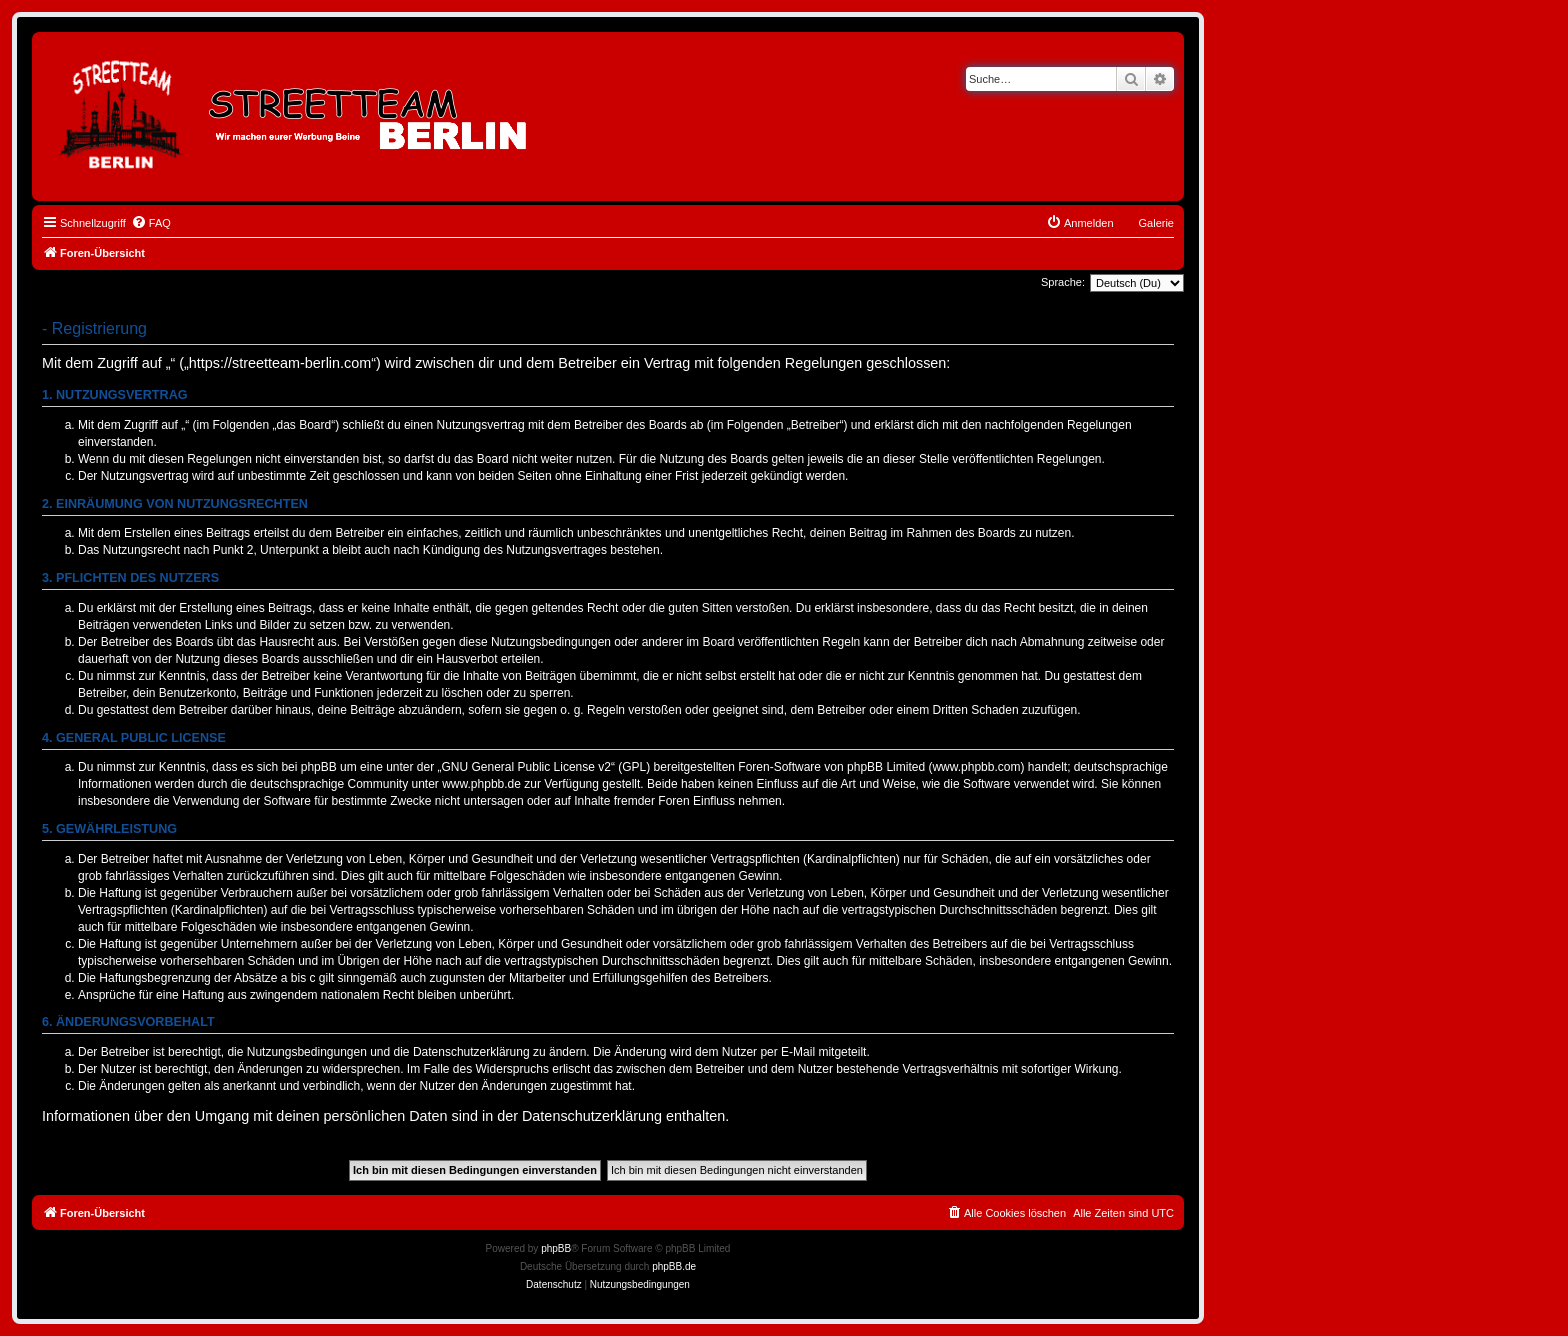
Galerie (1156, 223)
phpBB (556, 1248)
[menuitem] (151, 223)
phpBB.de (674, 1266)
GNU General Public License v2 (526, 767)
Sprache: (1063, 282)
